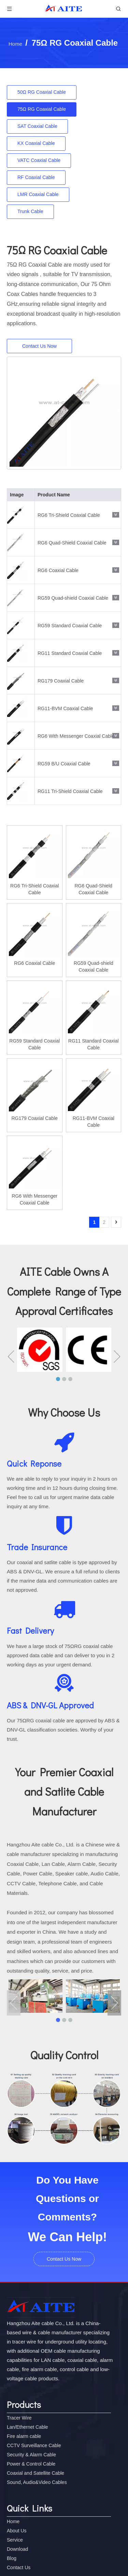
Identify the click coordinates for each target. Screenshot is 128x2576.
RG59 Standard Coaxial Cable (70, 625)
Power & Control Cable (31, 2464)
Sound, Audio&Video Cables (37, 2482)
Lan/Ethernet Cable (27, 2427)
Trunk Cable (30, 211)
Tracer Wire (19, 2418)
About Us (17, 2530)
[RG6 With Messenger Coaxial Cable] (64, 413)
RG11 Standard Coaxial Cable (70, 653)
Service (15, 2540)
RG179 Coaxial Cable (61, 681)
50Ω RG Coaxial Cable (41, 92)
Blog (11, 2558)
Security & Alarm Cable (31, 2454)
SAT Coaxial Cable (37, 126)
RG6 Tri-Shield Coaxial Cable (69, 515)
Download (17, 2549)
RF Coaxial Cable (36, 177)
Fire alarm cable (24, 2436)
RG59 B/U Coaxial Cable (64, 763)
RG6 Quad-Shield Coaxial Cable (72, 542)
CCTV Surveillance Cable (34, 2445)
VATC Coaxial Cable (38, 160)
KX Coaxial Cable (36, 143)
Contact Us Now (39, 346)
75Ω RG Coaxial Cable (41, 109)
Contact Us (18, 2567)
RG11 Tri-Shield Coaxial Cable (70, 791)
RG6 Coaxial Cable (58, 570)
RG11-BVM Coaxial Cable (65, 708)
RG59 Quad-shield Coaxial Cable (73, 598)
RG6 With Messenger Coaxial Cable (76, 736)
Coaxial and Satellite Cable (35, 2473)
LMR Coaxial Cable (38, 194)
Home (13, 2521)
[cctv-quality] (64, 2108)
